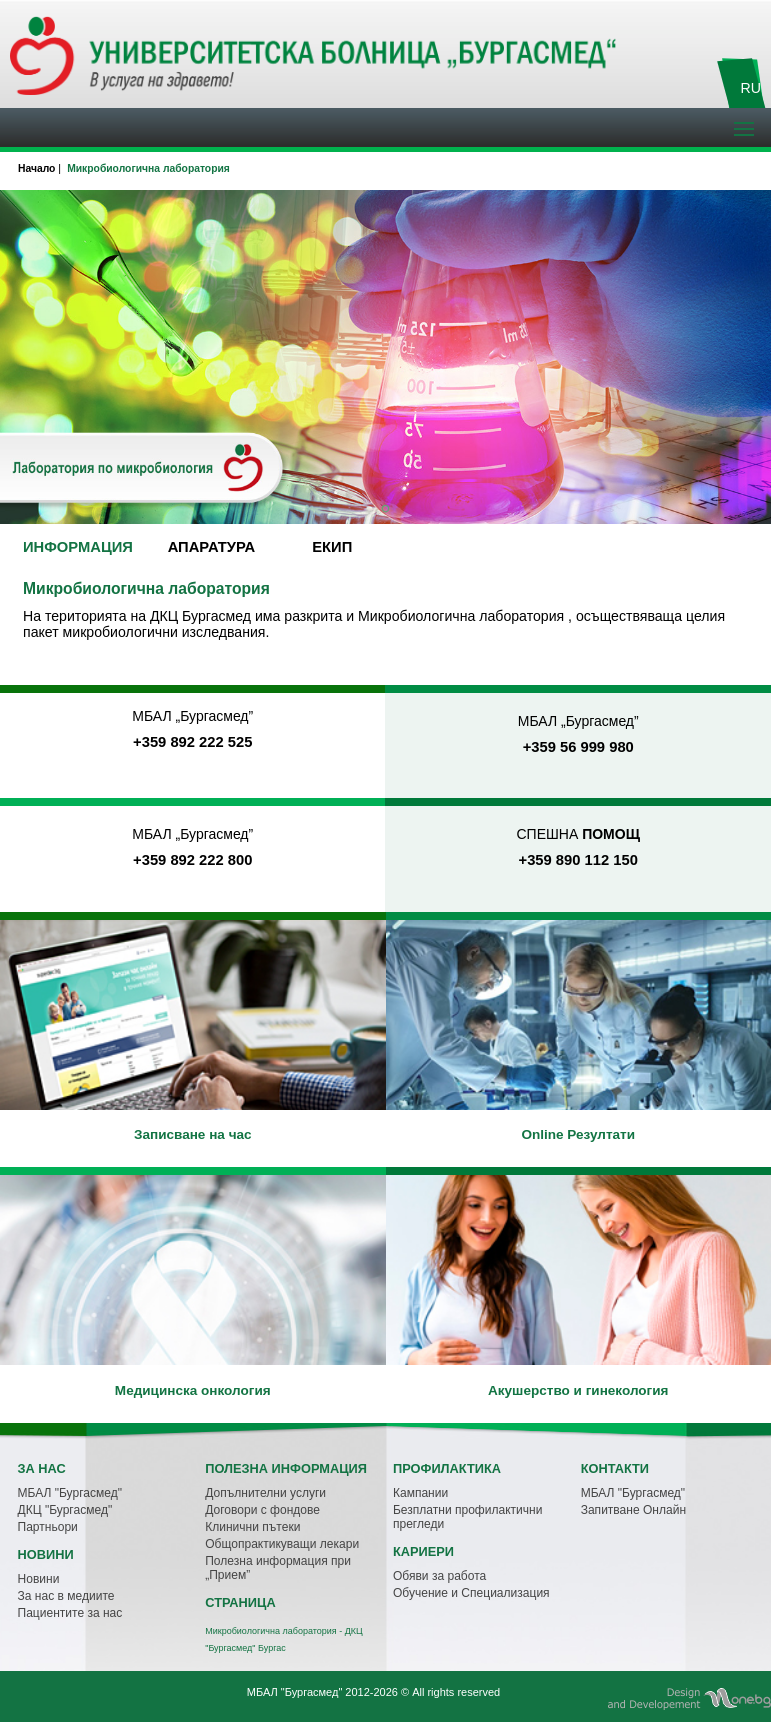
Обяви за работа (439, 1576)
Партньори (48, 1527)
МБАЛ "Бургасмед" (70, 1493)
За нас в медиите (66, 1596)
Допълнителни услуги (265, 1493)
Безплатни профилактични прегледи (468, 1517)
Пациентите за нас (70, 1613)
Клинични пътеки (252, 1527)
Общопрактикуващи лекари (282, 1544)
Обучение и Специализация (471, 1593)
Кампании (420, 1493)
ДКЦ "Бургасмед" (65, 1510)
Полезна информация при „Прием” (278, 1568)
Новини (39, 1579)
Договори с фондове (262, 1510)
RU (751, 88)
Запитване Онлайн (633, 1510)
